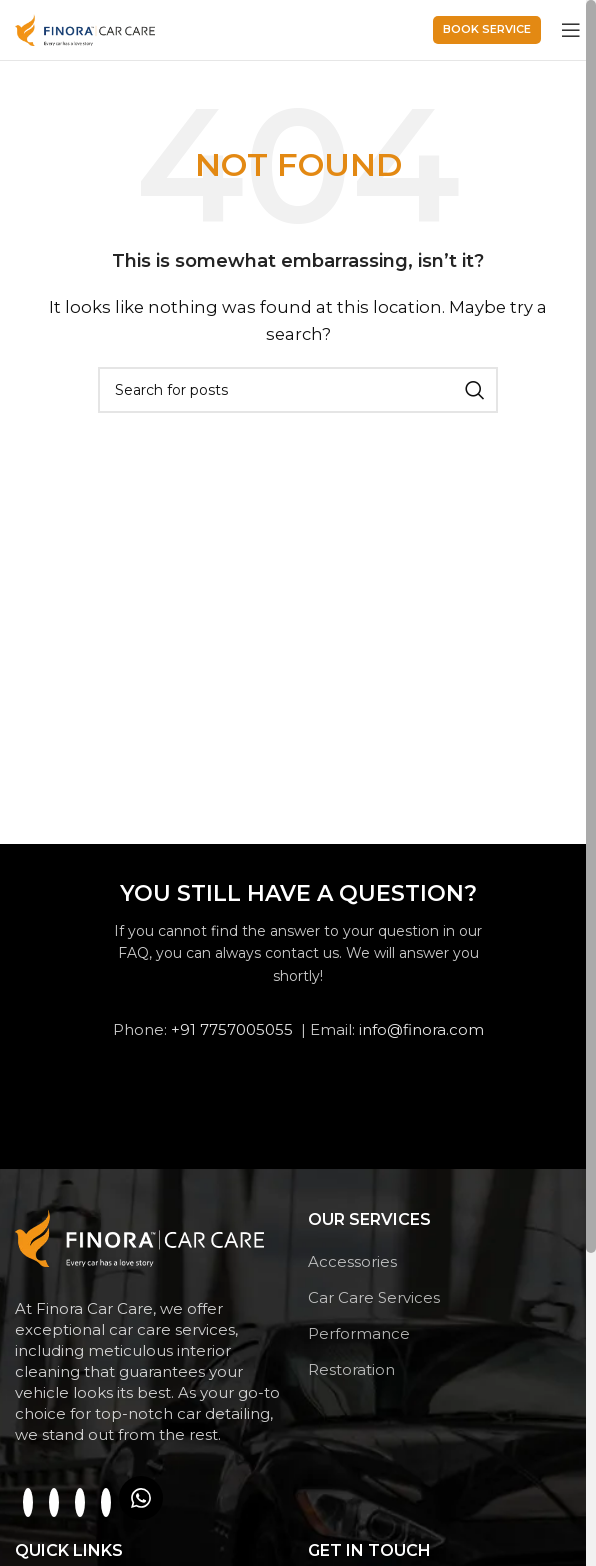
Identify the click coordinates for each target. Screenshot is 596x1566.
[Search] (298, 390)
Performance (359, 1333)
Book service (487, 29)
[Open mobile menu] (571, 30)
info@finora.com (421, 1029)
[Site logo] (85, 28)
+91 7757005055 (232, 1029)
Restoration (351, 1369)
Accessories (352, 1261)
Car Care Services (374, 1297)
